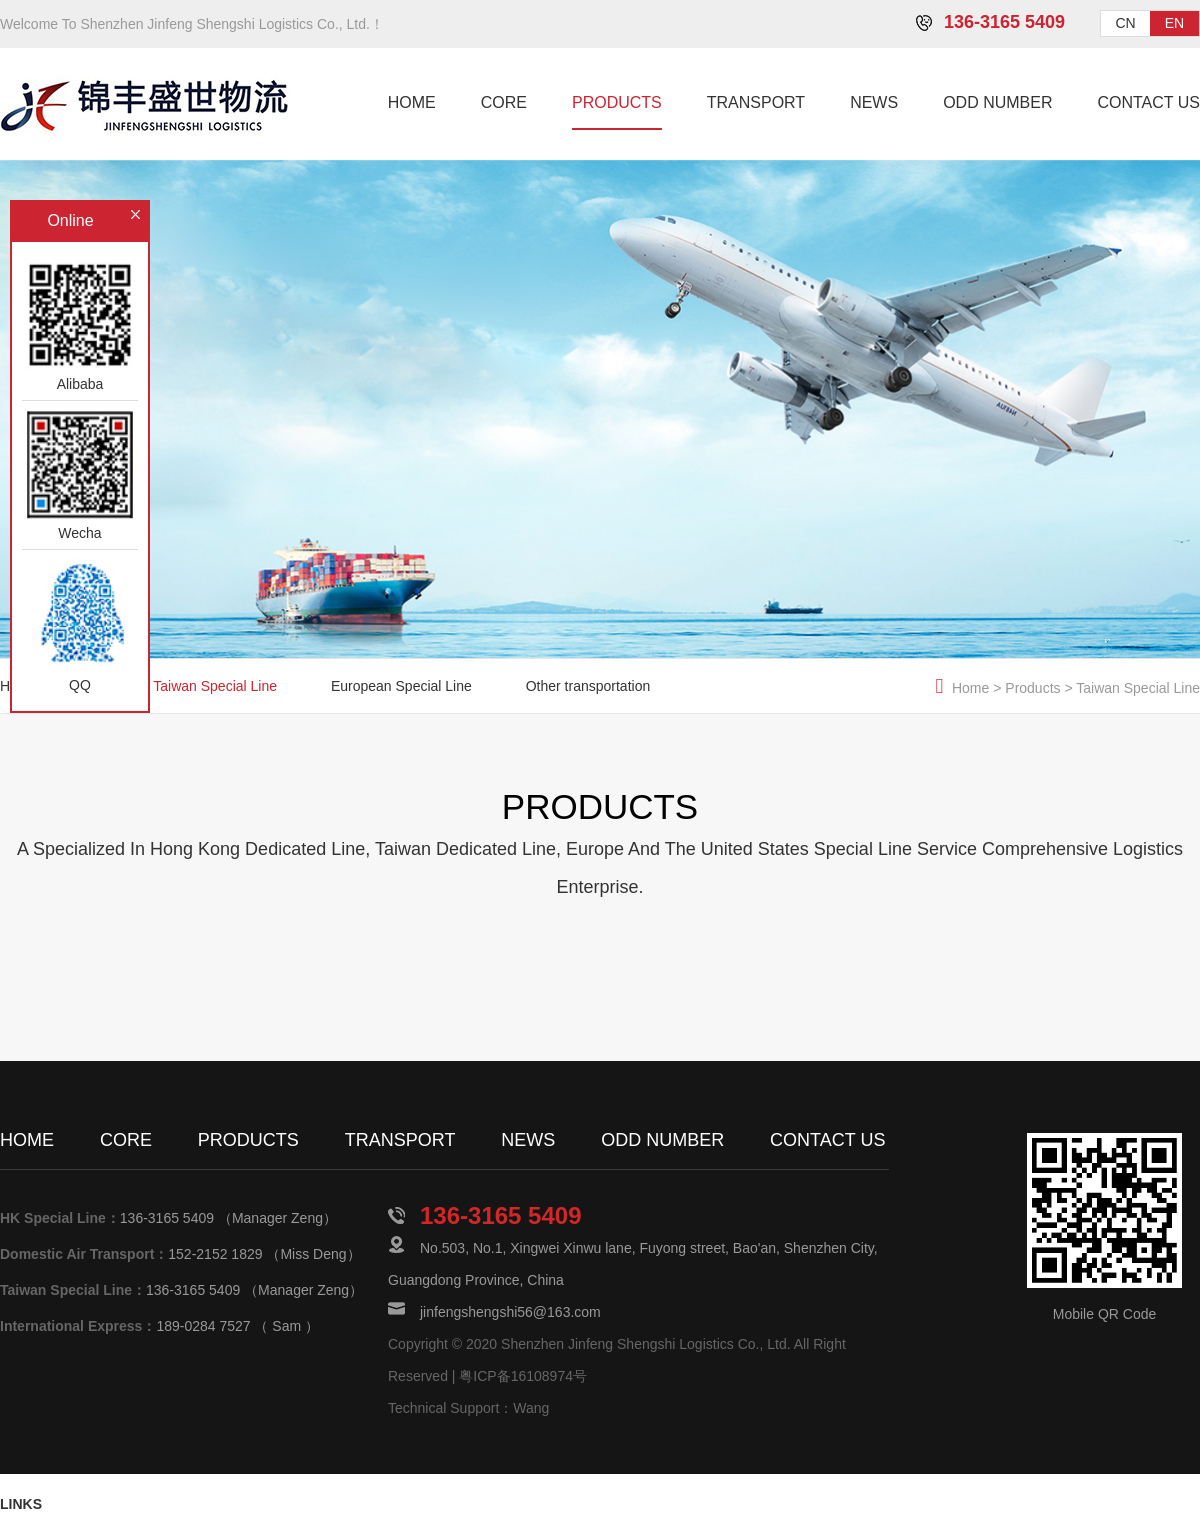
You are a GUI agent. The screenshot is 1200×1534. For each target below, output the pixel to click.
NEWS (874, 102)
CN (1125, 23)
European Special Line (401, 686)
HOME (412, 102)
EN (1174, 23)
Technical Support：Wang (468, 1408)
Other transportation (588, 686)
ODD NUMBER (997, 102)
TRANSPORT (756, 102)
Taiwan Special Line (1138, 688)
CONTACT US (1148, 102)
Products (1032, 688)
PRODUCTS (617, 102)
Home (970, 688)
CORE (504, 102)
